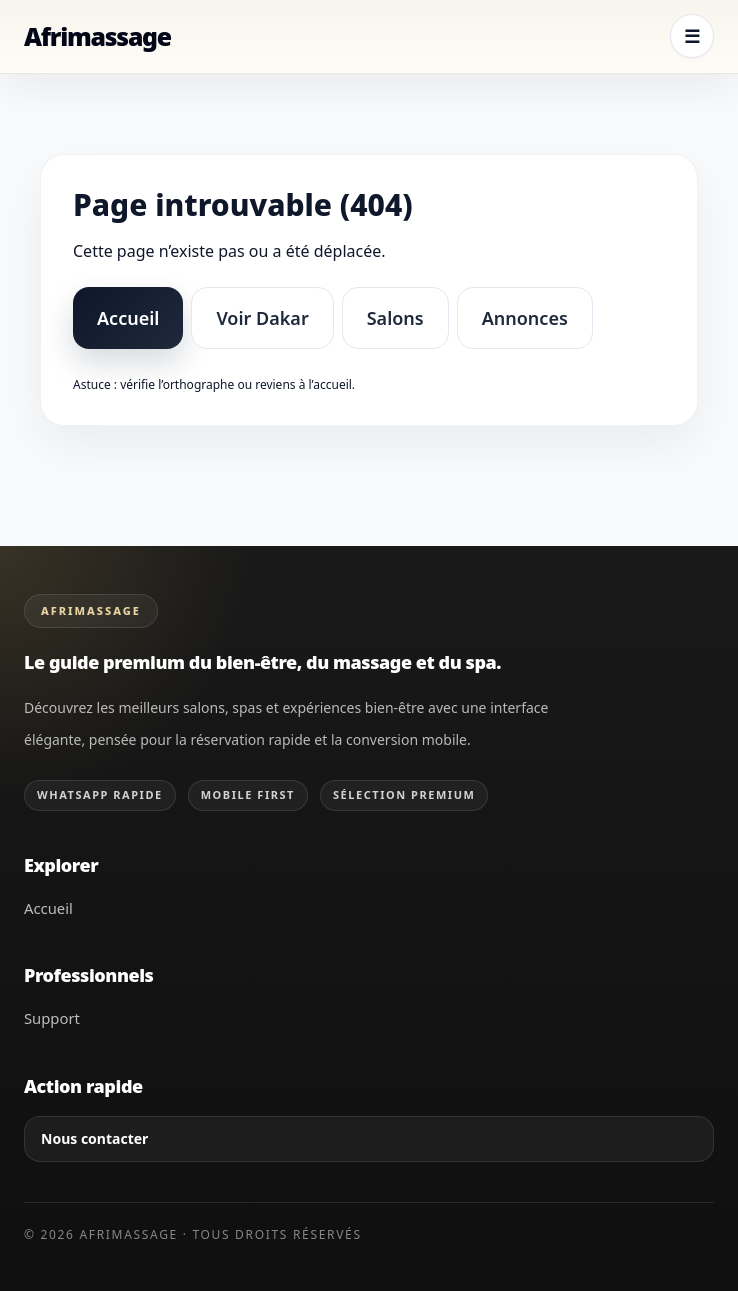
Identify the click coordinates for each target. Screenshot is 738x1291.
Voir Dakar (262, 318)
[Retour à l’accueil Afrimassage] (97, 36)
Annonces (525, 318)
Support (52, 1018)
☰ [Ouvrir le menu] (692, 36)
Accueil (128, 318)
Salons (395, 318)
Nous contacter (94, 1138)
